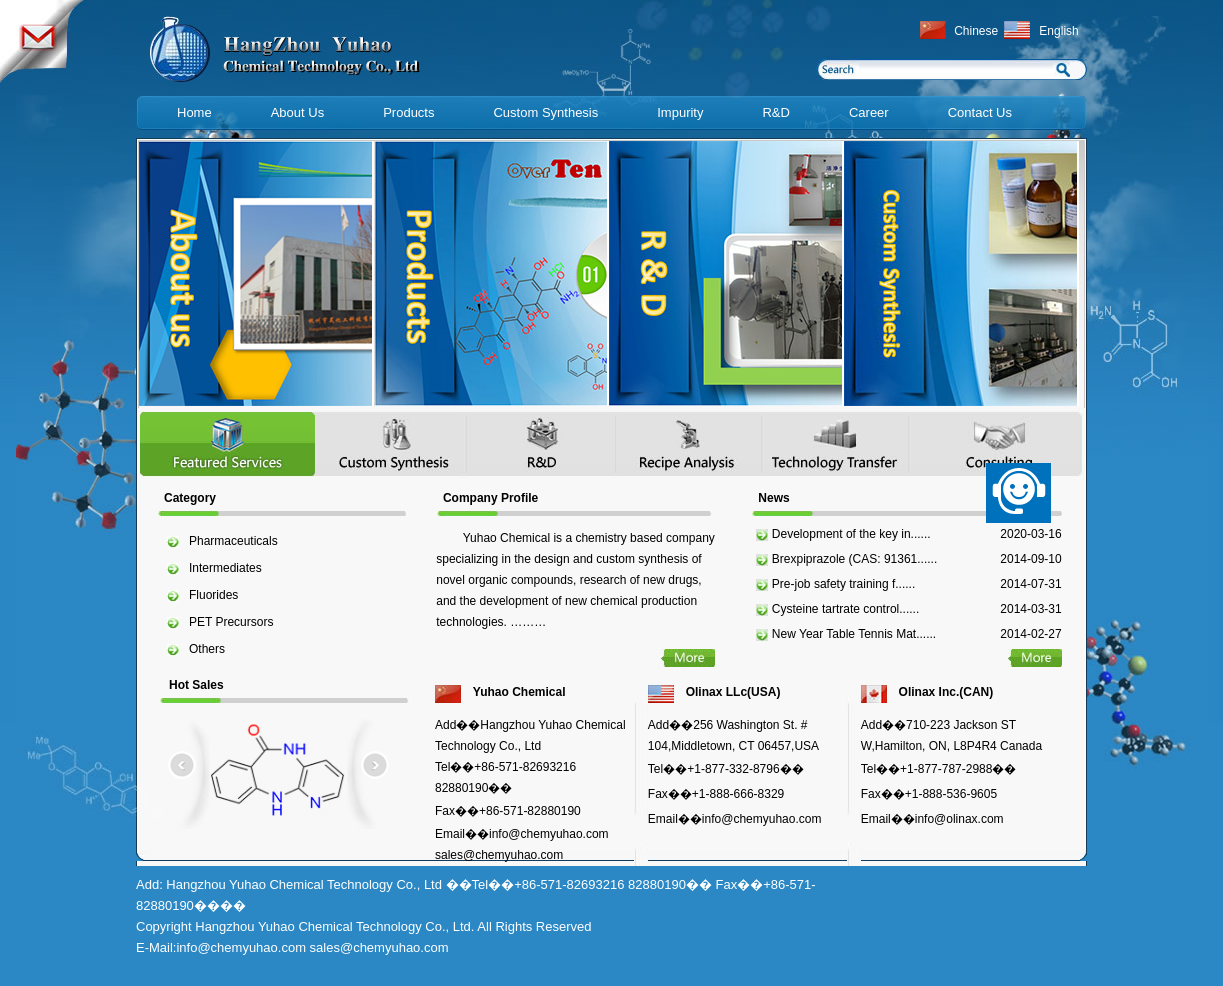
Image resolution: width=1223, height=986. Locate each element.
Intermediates (225, 568)
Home (194, 112)
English (1058, 31)
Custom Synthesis (545, 112)
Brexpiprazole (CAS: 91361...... (854, 559)
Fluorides (213, 595)
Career (869, 112)
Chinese (976, 31)
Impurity (680, 112)
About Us (297, 112)
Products (408, 112)
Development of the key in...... (851, 534)
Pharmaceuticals (233, 541)
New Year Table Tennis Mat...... (854, 634)
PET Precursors (231, 622)
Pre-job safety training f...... (843, 584)
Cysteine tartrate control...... (845, 609)
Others (207, 649)
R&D (775, 112)
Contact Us (980, 112)
